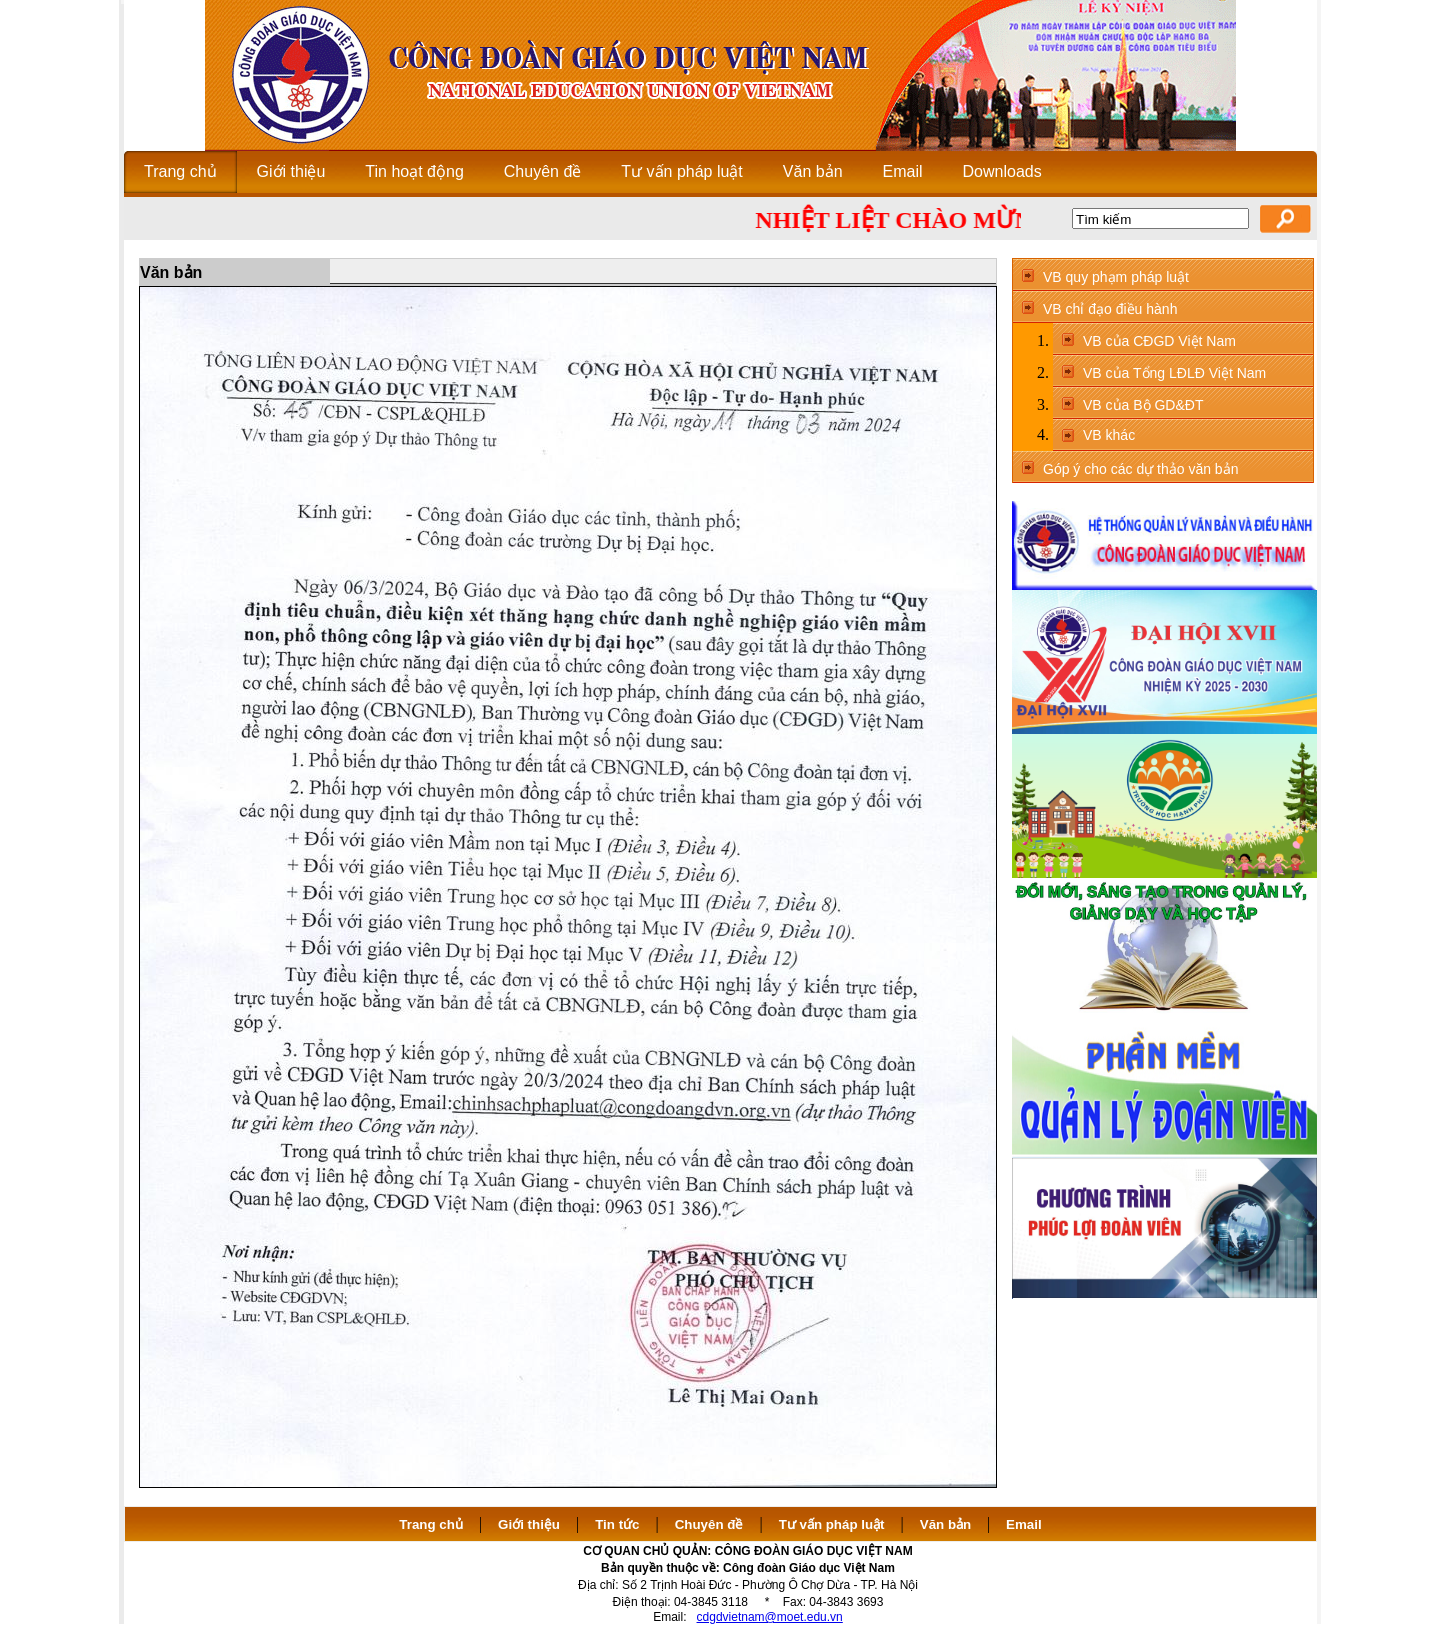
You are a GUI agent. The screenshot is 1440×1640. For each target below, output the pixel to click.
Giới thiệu (529, 1524)
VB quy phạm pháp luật (1116, 277)
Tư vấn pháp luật (832, 1524)
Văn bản (947, 1524)
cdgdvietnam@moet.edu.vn (770, 1617)
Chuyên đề (709, 1524)
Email (1024, 1524)
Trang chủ (431, 1524)
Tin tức (617, 1524)
